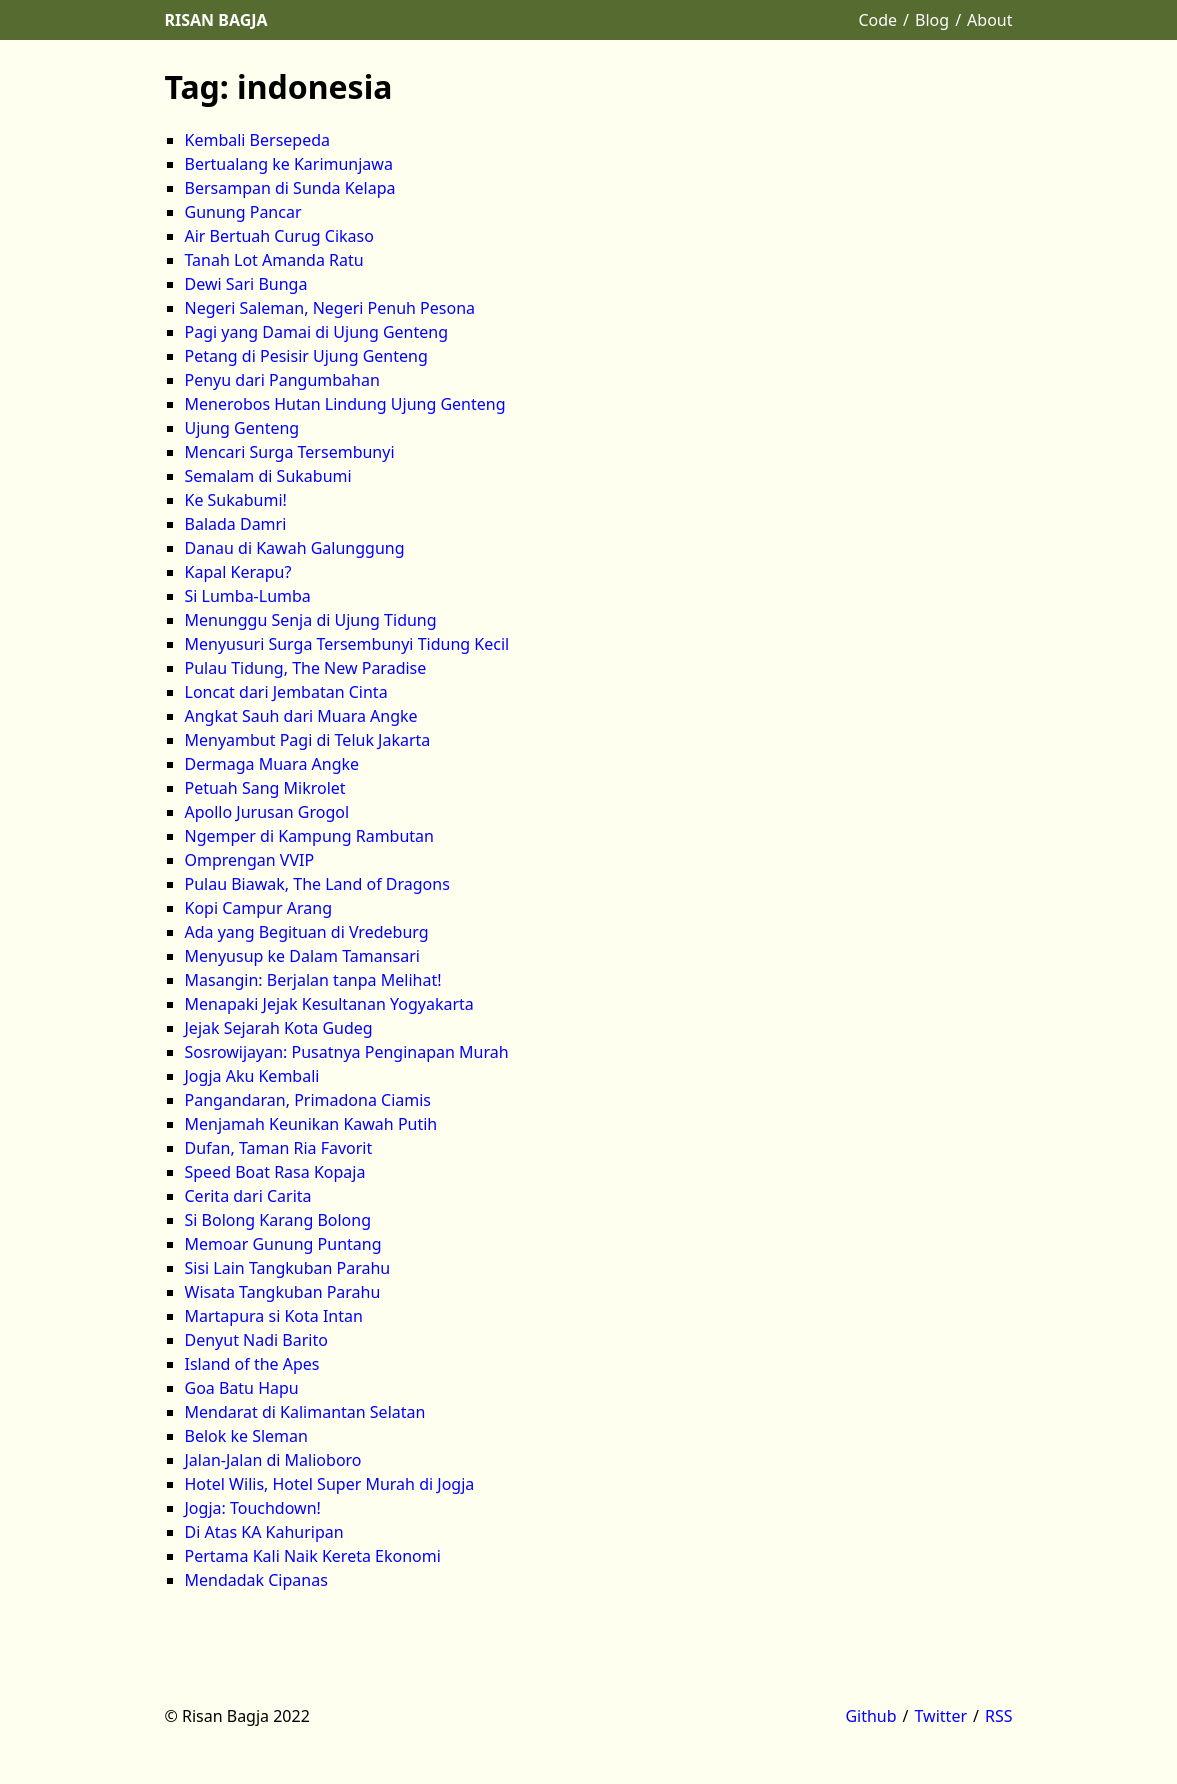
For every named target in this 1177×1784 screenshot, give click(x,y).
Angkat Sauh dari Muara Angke (301, 716)
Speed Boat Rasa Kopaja (275, 1172)
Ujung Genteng (242, 428)
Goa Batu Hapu (242, 1388)
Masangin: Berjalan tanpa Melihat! (313, 980)
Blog (932, 20)
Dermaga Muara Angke (272, 764)
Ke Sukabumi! (236, 500)
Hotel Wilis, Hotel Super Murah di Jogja (330, 1484)
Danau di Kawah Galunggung (295, 548)
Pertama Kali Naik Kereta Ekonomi (313, 1556)
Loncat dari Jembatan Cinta (286, 692)
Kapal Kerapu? (238, 572)
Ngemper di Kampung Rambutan (309, 836)
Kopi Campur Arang (258, 908)
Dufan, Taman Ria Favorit (279, 1148)
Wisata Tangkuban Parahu (283, 1292)
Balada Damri (236, 524)
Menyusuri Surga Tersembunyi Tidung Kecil (347, 644)
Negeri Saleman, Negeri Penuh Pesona (330, 308)
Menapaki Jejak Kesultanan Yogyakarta (329, 1004)
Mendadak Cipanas (256, 1580)
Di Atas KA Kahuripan (264, 1532)
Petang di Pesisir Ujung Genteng (306, 356)
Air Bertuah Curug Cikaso (279, 236)
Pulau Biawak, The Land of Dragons (317, 884)
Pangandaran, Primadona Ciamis (308, 1100)
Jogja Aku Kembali (252, 1076)
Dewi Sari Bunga (246, 284)
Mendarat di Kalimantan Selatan (305, 1412)
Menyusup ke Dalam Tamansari (302, 956)
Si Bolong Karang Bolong (278, 1220)
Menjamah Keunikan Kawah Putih (311, 1124)
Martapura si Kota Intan (274, 1316)
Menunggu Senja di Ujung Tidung (311, 620)
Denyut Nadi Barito (256, 1340)
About (989, 20)
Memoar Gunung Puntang (283, 1244)
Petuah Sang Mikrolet (265, 788)
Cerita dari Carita (248, 1196)
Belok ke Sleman (246, 1436)
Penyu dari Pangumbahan (282, 380)
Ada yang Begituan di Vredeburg (307, 932)
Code (877, 20)
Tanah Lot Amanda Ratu (274, 260)
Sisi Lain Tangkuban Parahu (288, 1268)
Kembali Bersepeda (258, 140)
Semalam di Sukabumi (268, 476)
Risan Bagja (216, 20)
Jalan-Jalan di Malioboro (273, 1460)
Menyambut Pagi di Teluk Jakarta (308, 740)
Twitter (941, 1716)
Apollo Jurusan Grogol (267, 812)
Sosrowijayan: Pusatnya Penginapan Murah (347, 1052)
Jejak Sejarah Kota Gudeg (279, 1028)
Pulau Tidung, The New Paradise (306, 668)
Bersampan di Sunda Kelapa (290, 188)
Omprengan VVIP (250, 860)
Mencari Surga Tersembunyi (290, 452)
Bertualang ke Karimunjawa (289, 164)
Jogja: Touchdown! (253, 1508)
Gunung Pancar (243, 212)
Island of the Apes (252, 1364)
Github (870, 1716)
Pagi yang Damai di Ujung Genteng (317, 332)
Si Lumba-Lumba (248, 596)
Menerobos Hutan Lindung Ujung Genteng (345, 404)
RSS (999, 1716)
